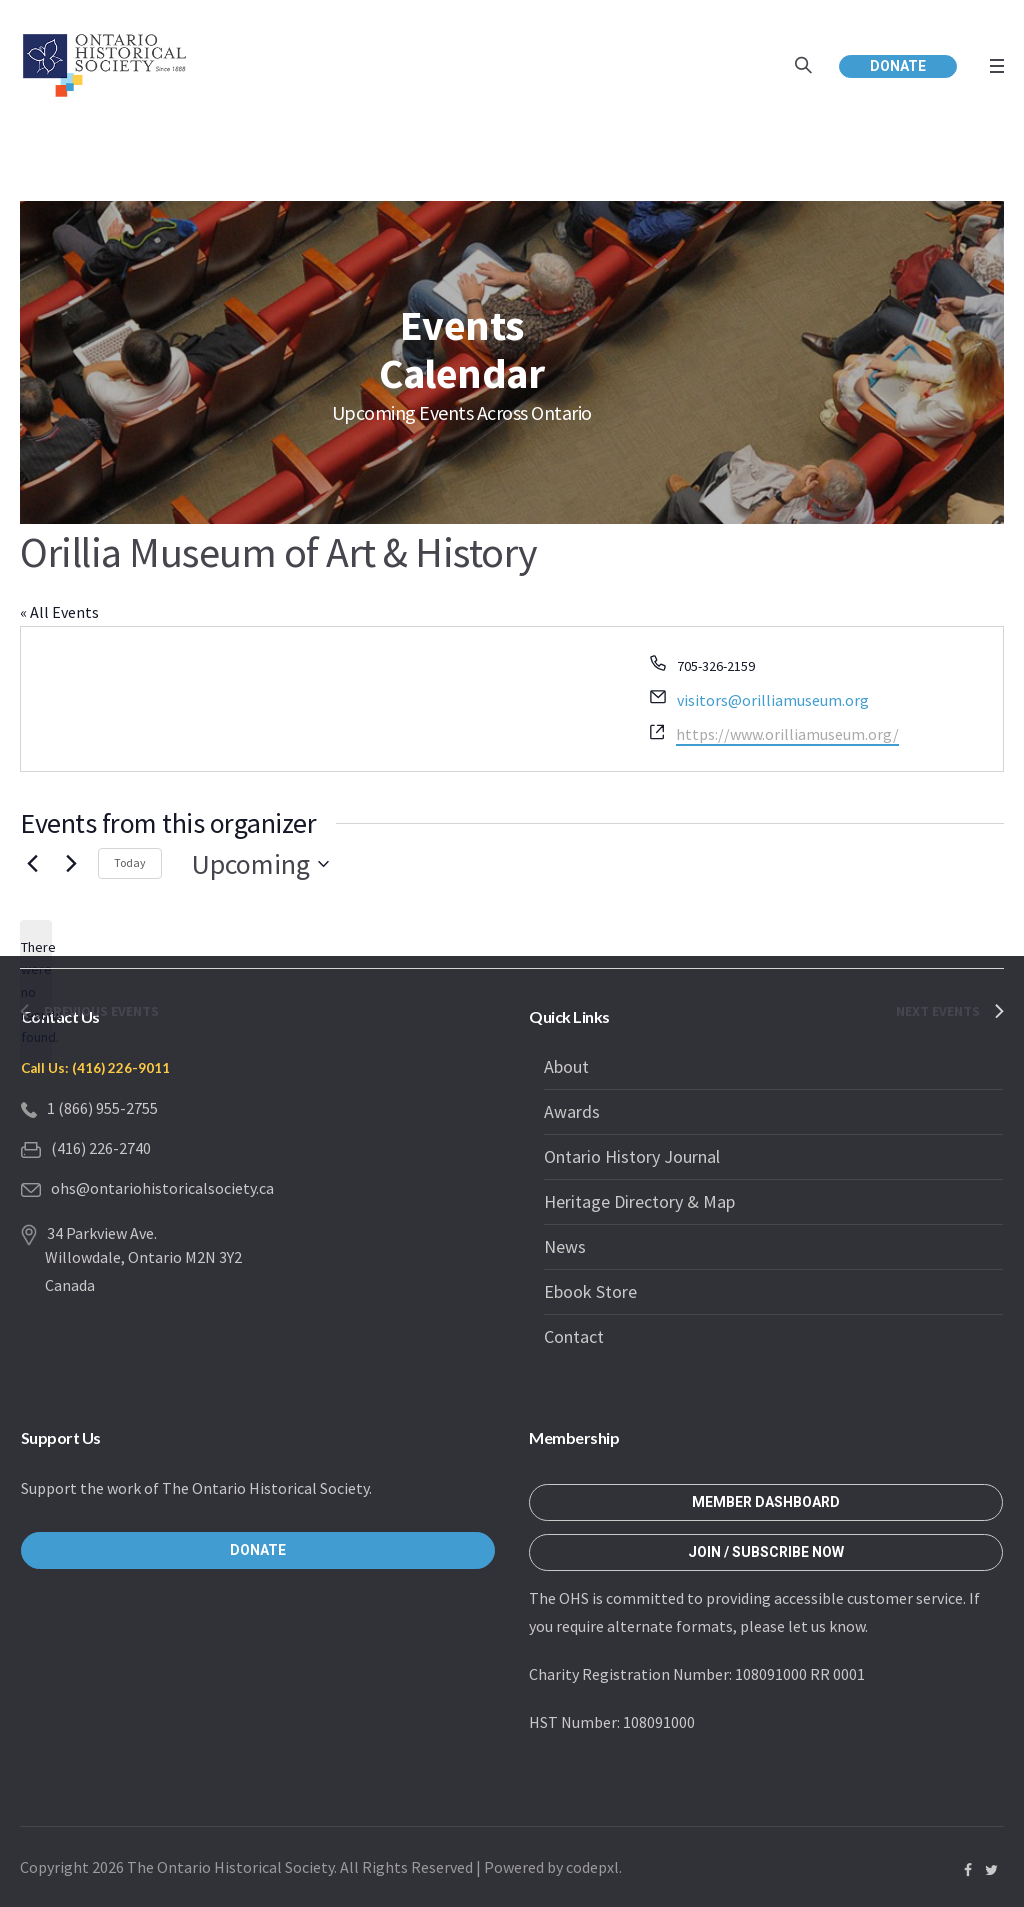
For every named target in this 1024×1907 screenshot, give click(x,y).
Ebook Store (590, 1291)
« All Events (59, 612)
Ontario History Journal (632, 1156)
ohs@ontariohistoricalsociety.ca (162, 1188)
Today (130, 862)
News (565, 1246)
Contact (574, 1336)
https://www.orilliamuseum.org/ (787, 734)
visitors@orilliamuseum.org (773, 700)
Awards (572, 1111)
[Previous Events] (32, 864)
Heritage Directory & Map (639, 1201)
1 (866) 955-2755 (102, 1108)
